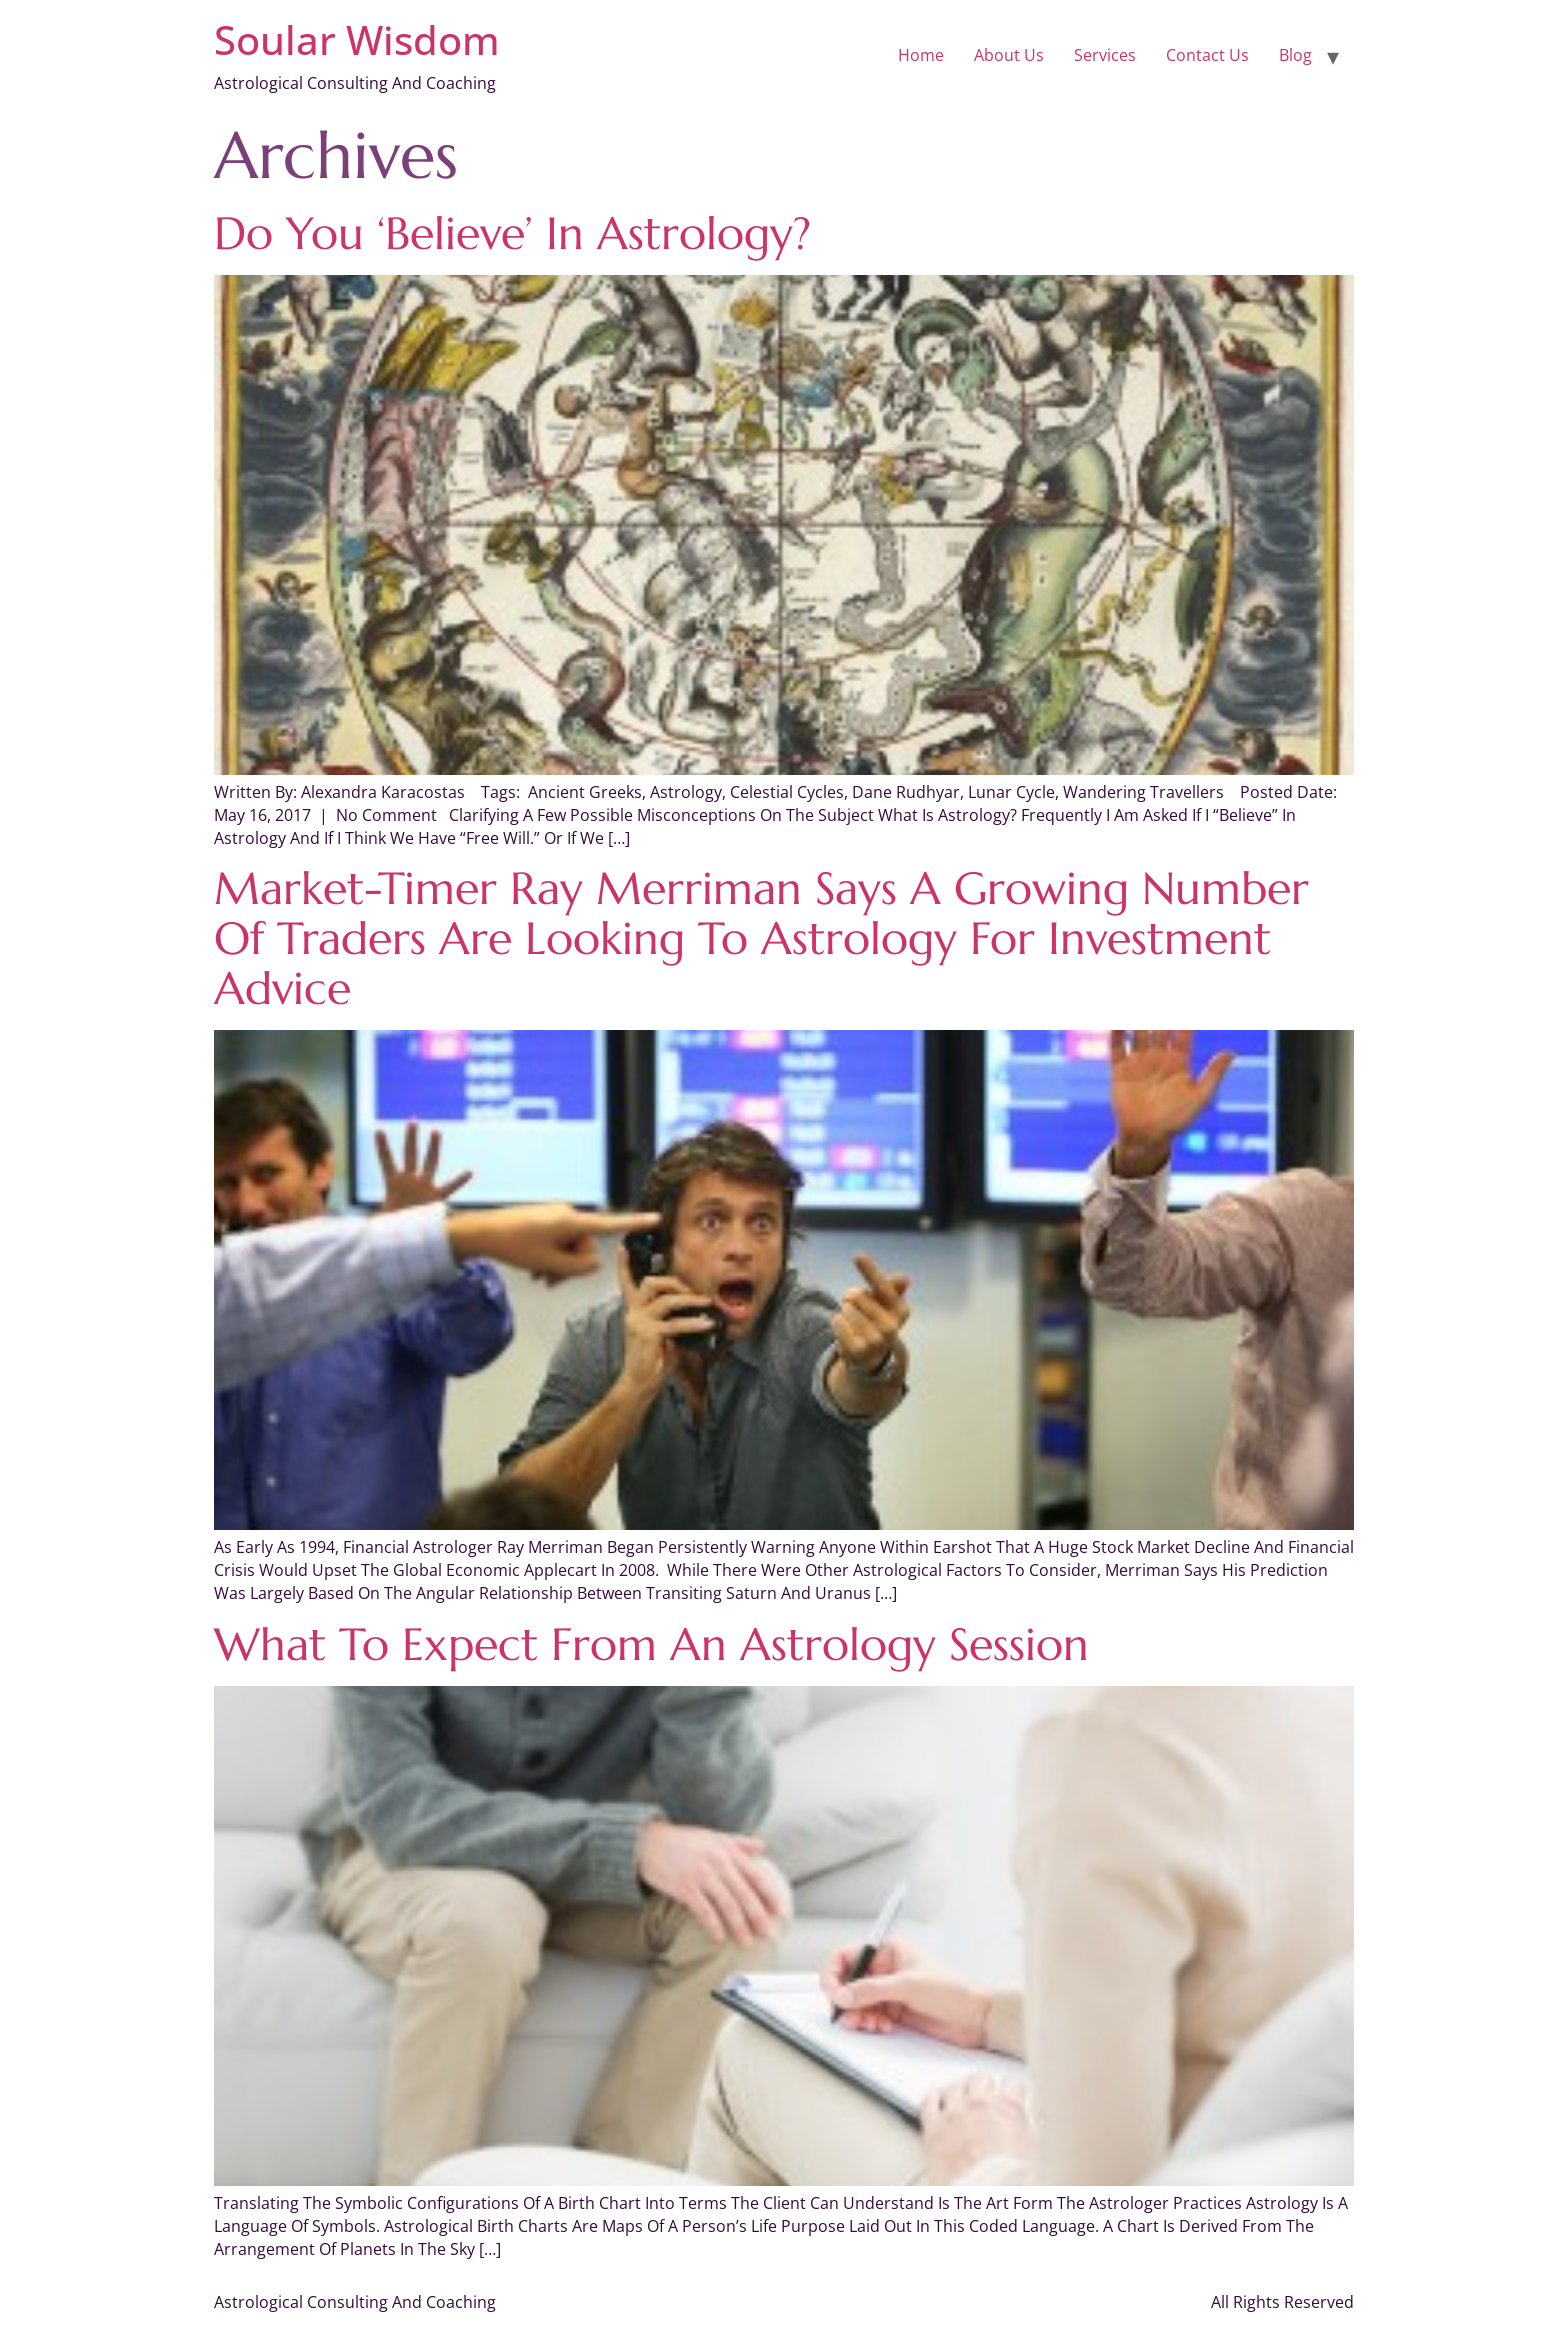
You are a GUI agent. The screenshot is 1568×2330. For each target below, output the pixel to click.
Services (1105, 55)
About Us (1009, 55)
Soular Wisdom (357, 39)
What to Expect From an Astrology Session (651, 1644)
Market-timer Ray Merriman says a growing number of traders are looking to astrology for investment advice (761, 938)
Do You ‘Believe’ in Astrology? (512, 233)
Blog (1295, 55)
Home (921, 55)
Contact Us (1207, 55)
